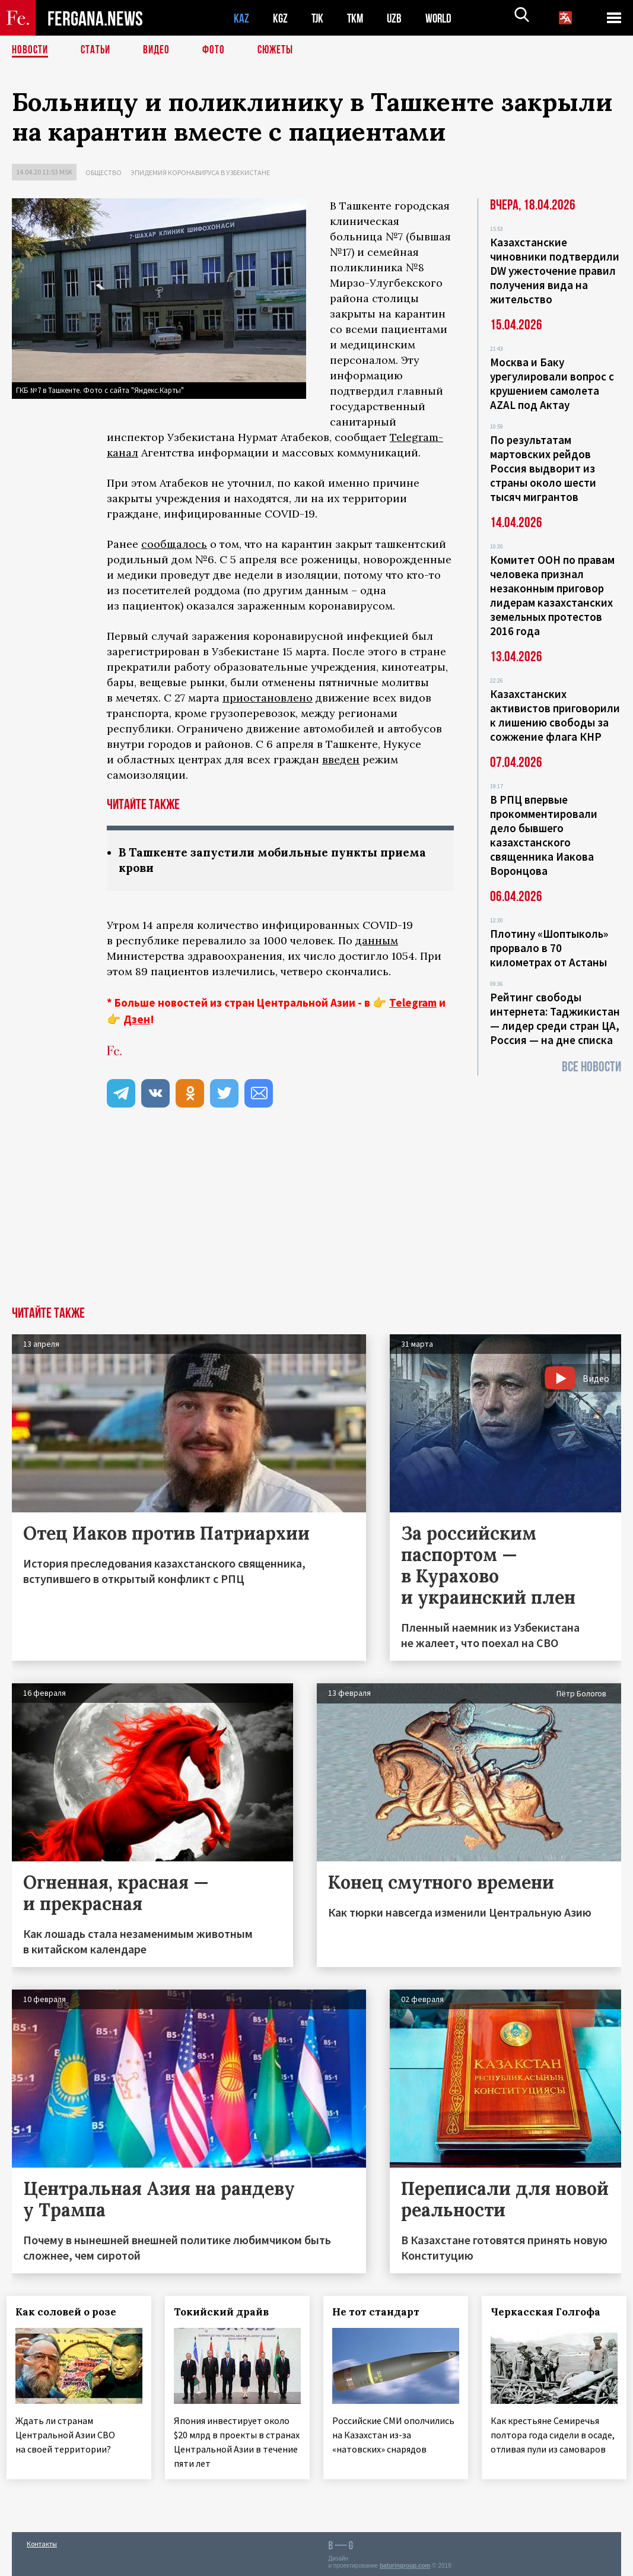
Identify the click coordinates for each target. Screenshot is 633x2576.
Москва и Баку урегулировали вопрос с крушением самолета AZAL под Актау (552, 383)
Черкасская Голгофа (550, 2313)
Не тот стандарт (381, 2313)
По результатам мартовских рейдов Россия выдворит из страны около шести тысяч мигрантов (543, 468)
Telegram (413, 1004)
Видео (160, 50)
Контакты (42, 2541)
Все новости (591, 1067)
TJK (318, 18)
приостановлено (267, 698)
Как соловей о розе (71, 2313)
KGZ (280, 18)
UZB (397, 18)
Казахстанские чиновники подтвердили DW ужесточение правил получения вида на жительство (554, 270)
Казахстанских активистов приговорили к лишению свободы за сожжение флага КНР (555, 715)
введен (341, 759)
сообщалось (174, 544)
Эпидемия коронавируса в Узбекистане (200, 172)
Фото (218, 50)
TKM (357, 18)
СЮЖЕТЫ (282, 50)
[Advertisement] (316, 1218)
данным (376, 941)
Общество (103, 172)
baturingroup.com (405, 2563)
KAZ (241, 18)
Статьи (98, 50)
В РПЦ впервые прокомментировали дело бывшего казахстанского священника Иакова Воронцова (543, 835)
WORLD (442, 18)
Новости (31, 50)
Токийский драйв (226, 2313)
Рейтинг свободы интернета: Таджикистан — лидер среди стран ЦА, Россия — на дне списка (555, 1018)
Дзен (136, 1020)
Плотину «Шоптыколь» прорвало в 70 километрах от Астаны (549, 948)
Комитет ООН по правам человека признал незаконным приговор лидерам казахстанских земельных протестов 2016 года (552, 595)
